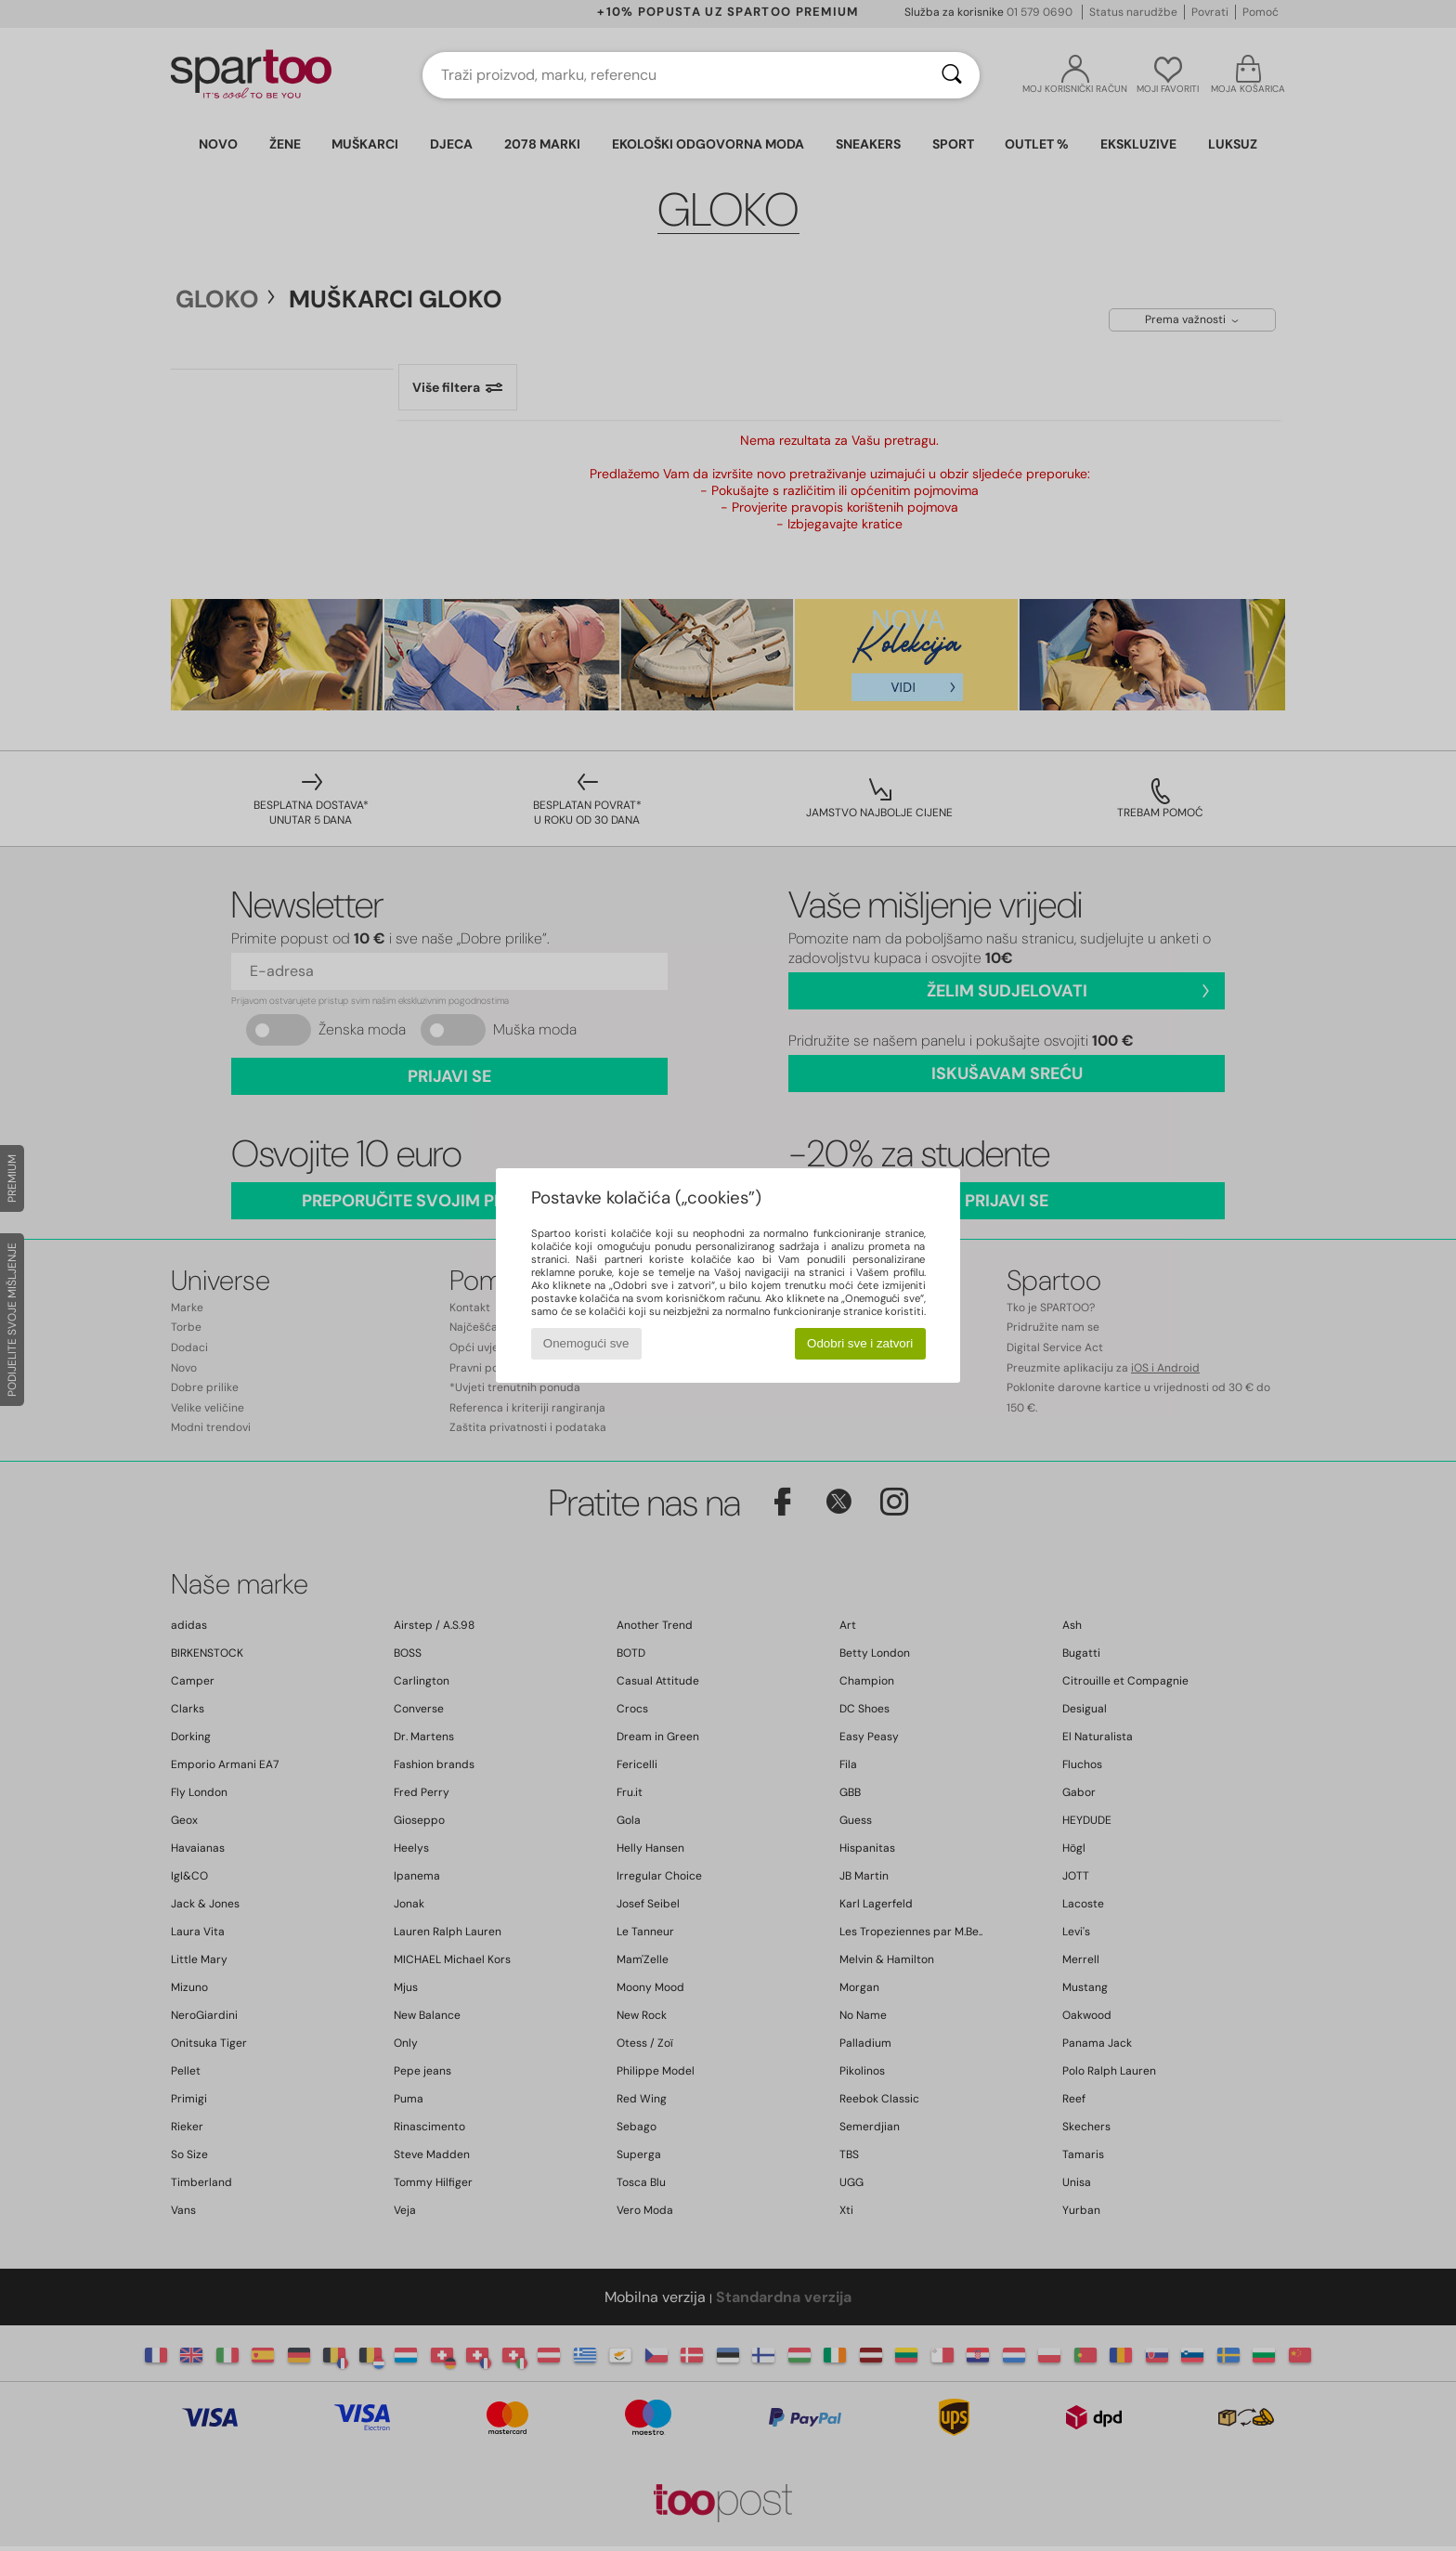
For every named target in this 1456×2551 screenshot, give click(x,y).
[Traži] (951, 75)
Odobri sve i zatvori (860, 1343)
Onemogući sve (586, 1343)
